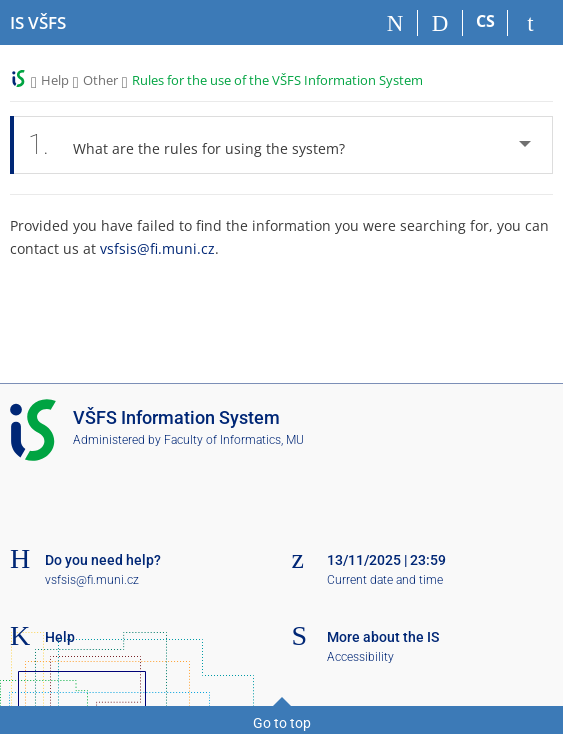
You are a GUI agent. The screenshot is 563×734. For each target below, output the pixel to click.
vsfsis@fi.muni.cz (157, 248)
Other (100, 80)
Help (55, 80)
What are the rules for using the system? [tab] (192, 145)
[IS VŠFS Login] (530, 23)
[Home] (395, 23)
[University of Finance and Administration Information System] (38, 23)
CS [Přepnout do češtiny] (485, 21)
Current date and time (385, 580)
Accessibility (360, 657)
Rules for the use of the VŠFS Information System (277, 80)
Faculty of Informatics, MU (234, 440)
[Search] (440, 23)
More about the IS (383, 637)
